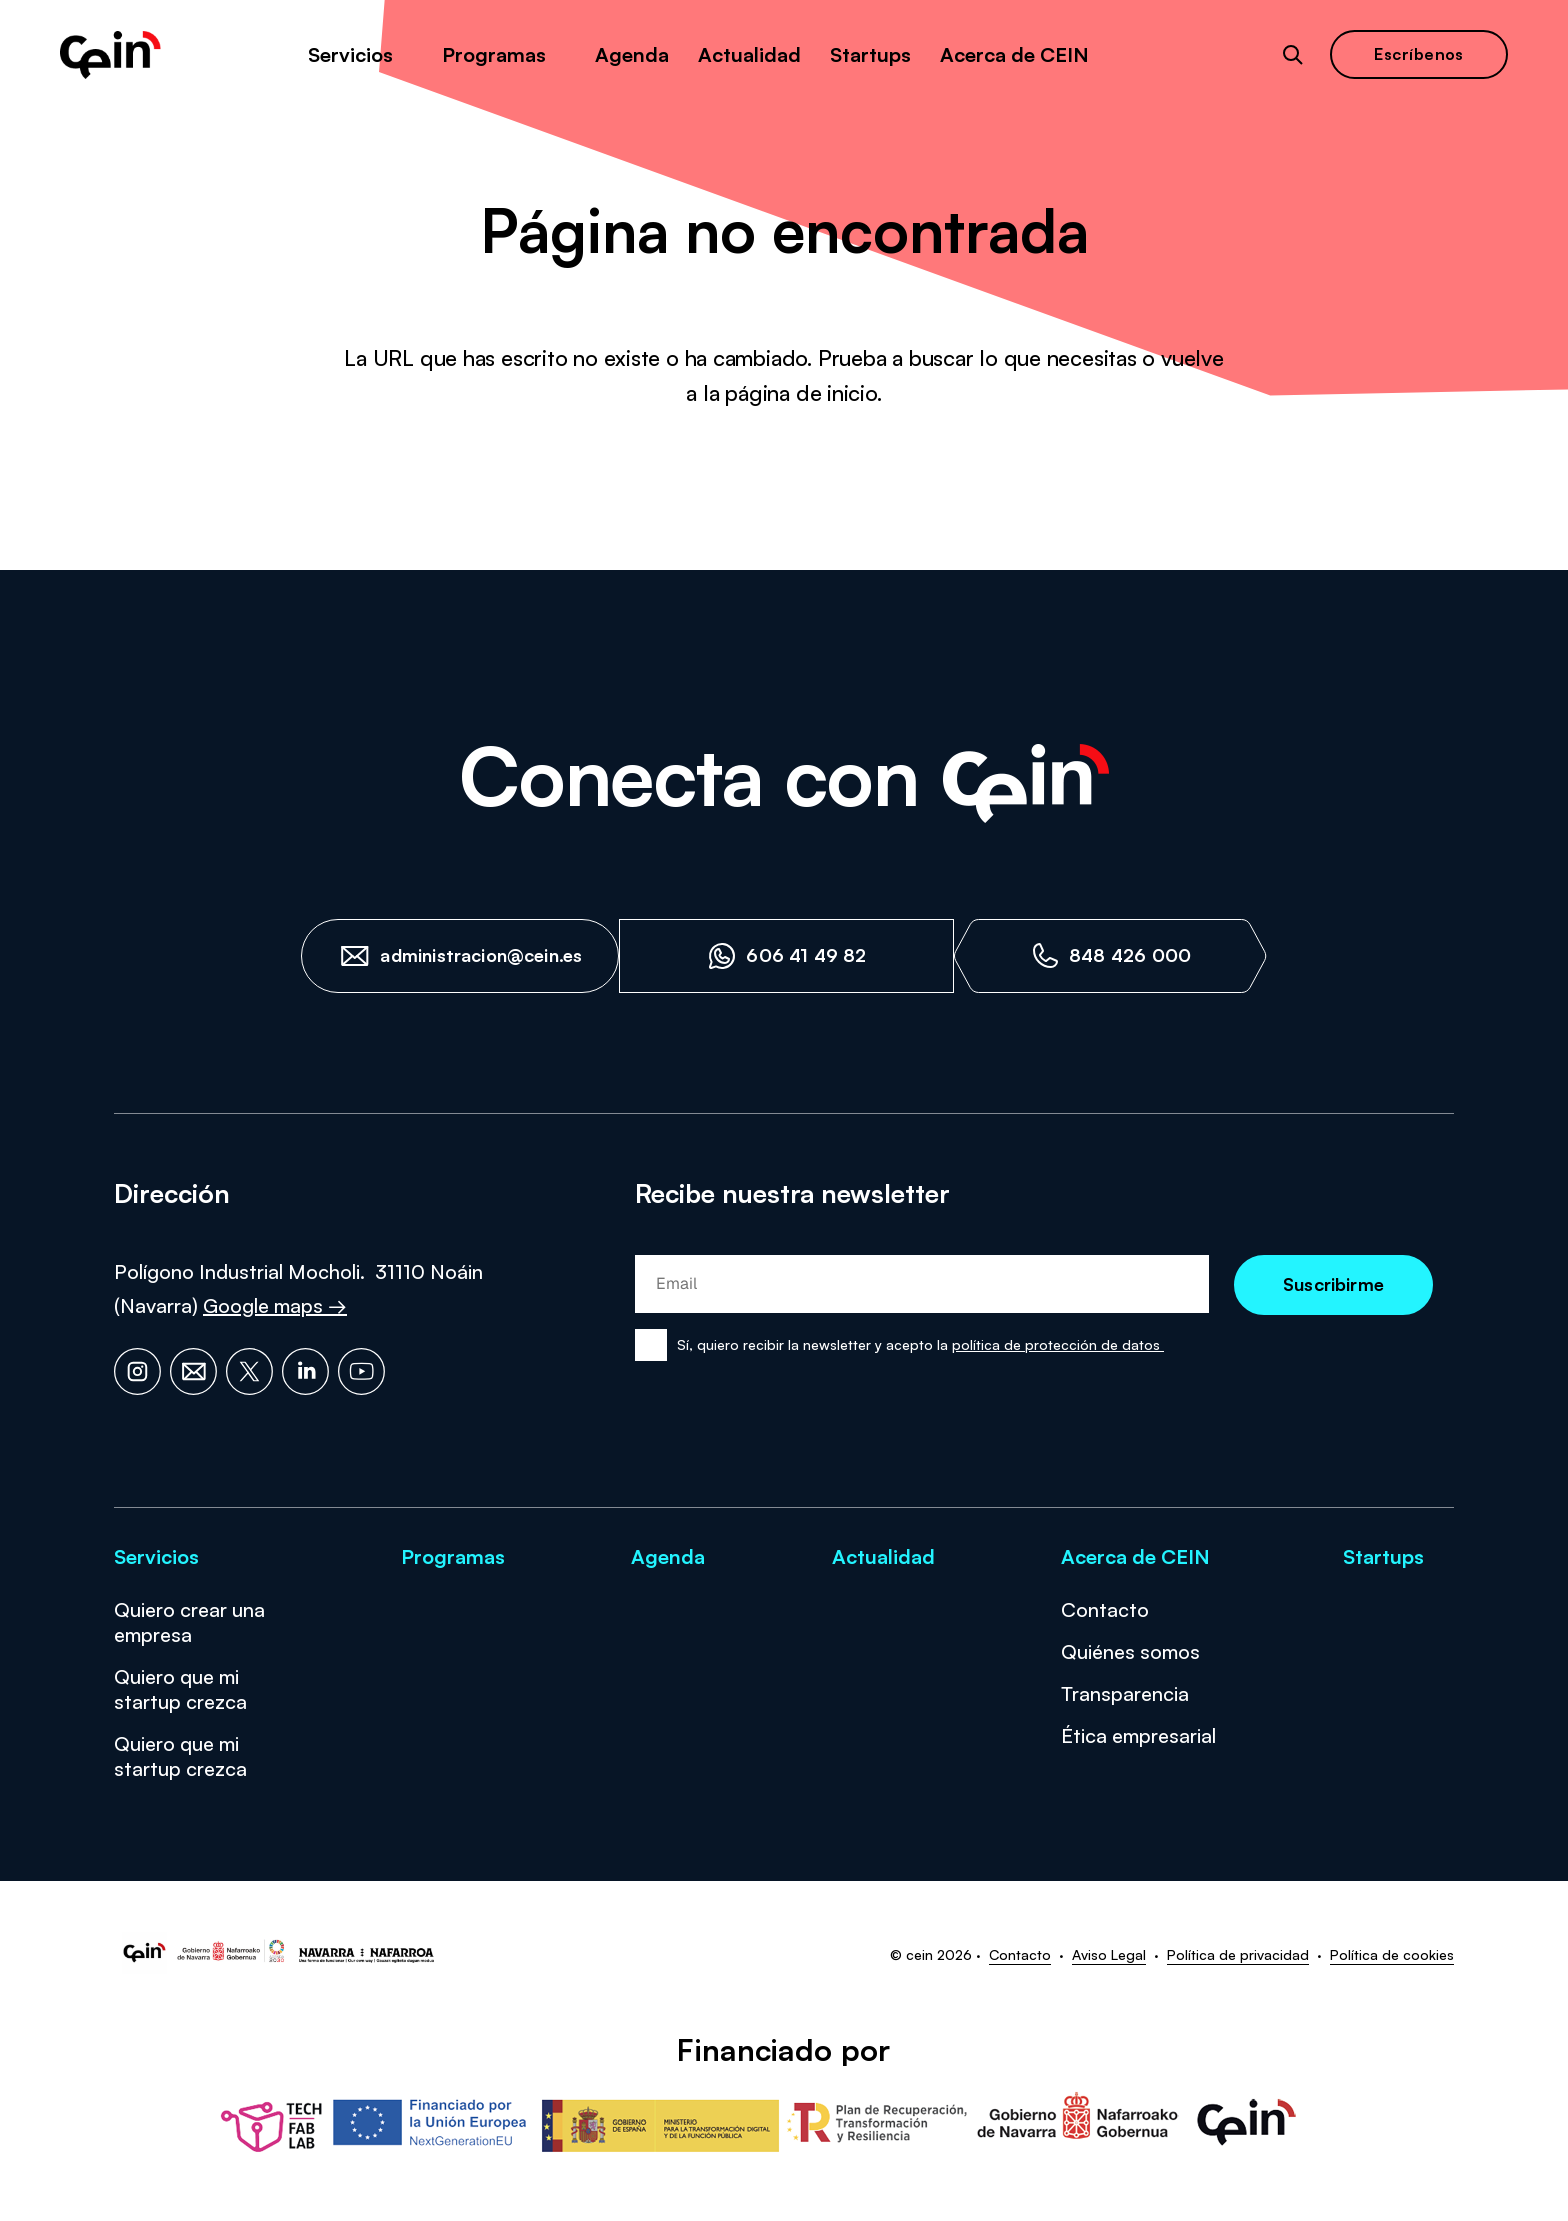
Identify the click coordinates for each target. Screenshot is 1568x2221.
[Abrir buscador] (1293, 55)
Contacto (1105, 1609)
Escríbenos (1419, 54)
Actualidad (749, 54)
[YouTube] (361, 1371)
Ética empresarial (1138, 1735)
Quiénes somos (1130, 1651)
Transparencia (1125, 1693)
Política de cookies (1392, 1954)
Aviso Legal (1109, 1954)
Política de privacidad (1238, 1954)
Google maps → (275, 1305)
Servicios (350, 54)
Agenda (632, 54)
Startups (870, 54)
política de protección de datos (1058, 1344)
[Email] (193, 1371)
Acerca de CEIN (1014, 54)
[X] (249, 1371)
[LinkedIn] (305, 1371)
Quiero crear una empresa (189, 1622)
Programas (494, 54)
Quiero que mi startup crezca (180, 1689)
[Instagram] (137, 1371)
